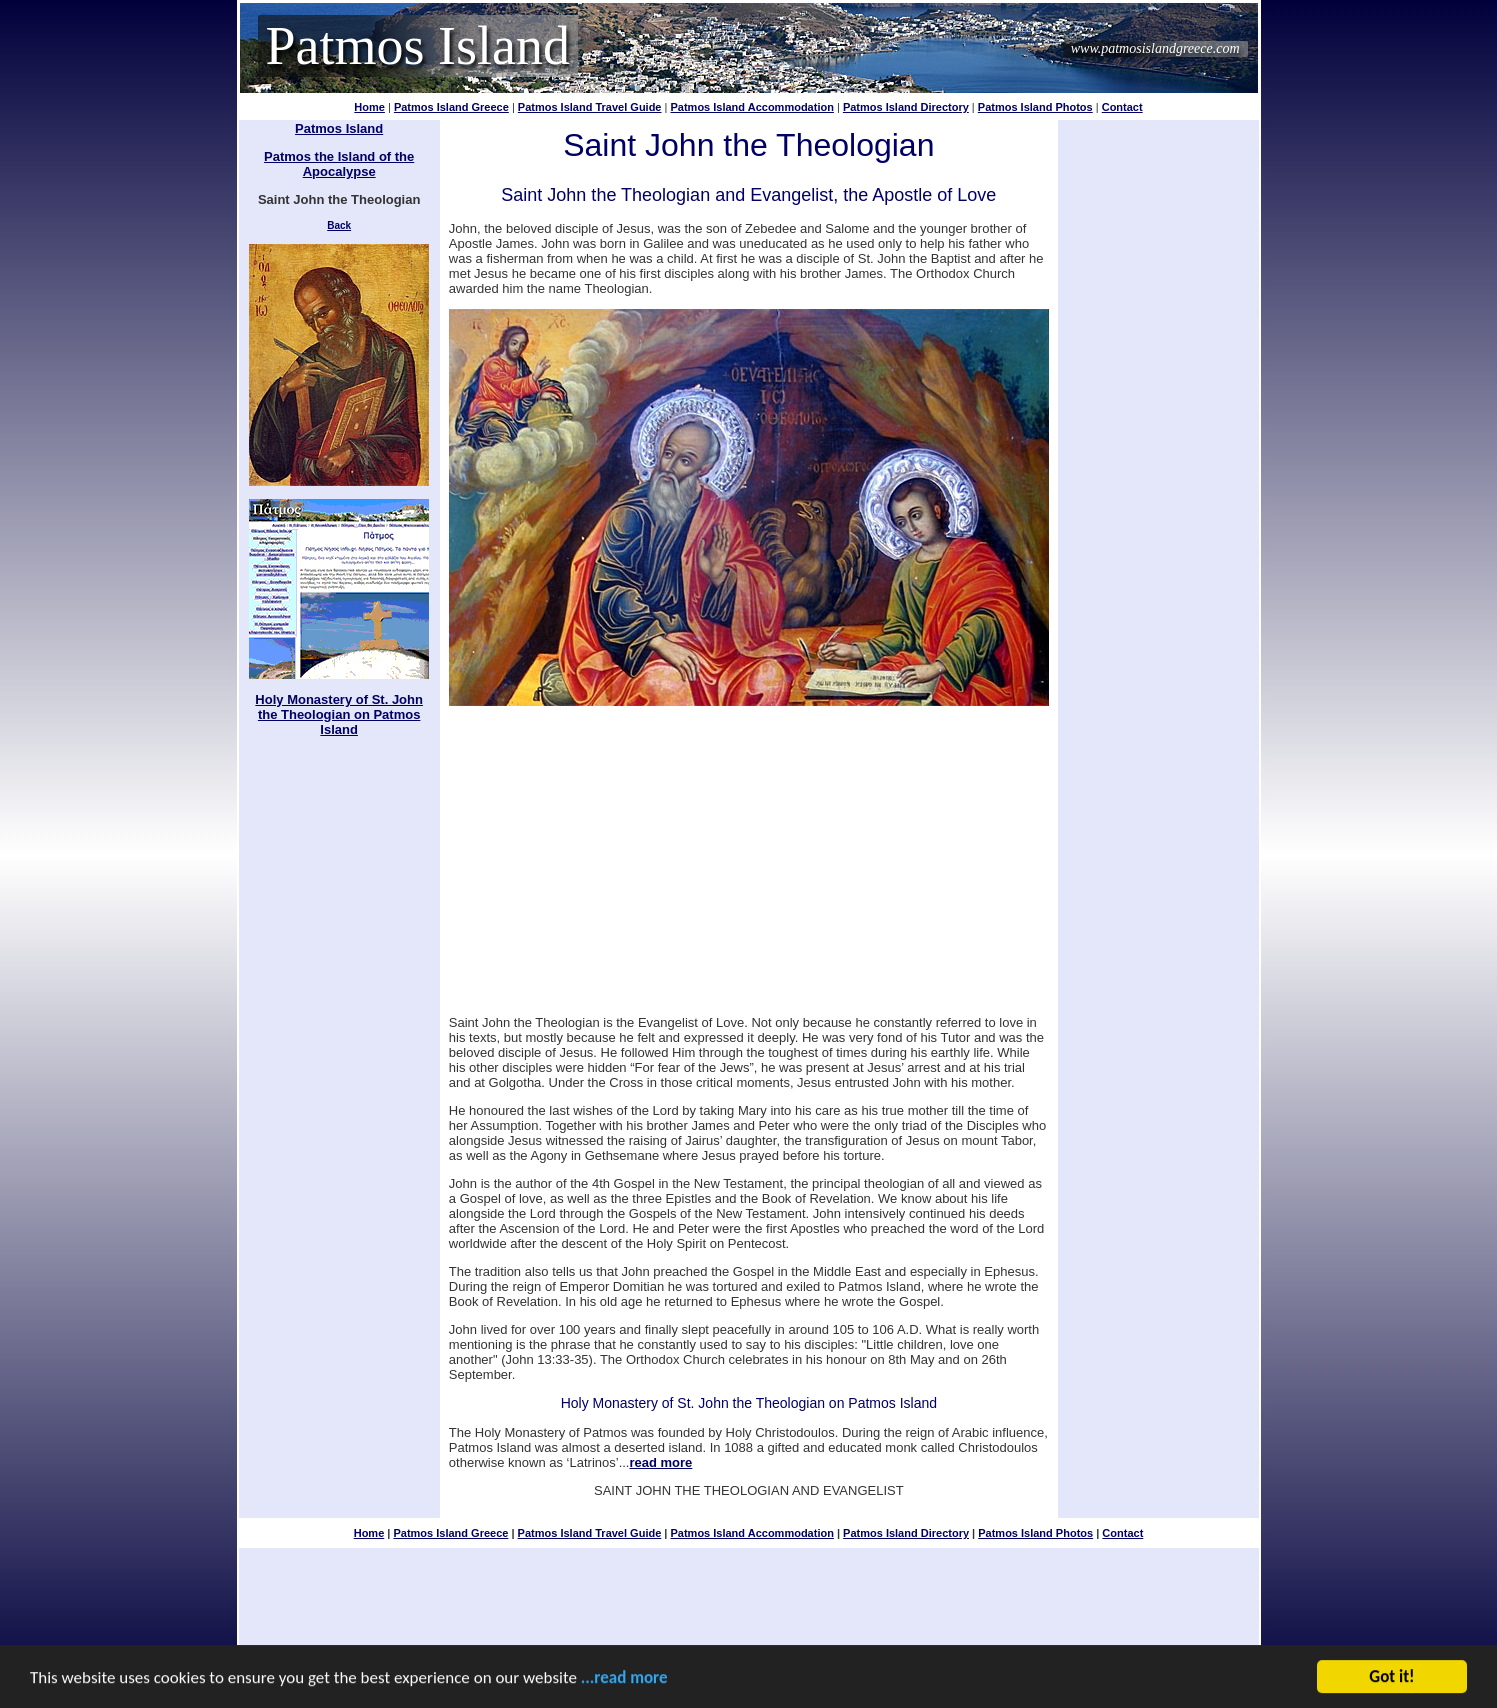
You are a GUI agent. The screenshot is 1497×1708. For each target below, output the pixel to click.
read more (660, 1462)
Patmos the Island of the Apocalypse (339, 164)
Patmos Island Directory (906, 107)
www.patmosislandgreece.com (1155, 48)
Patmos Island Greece (451, 107)
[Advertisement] (749, 854)
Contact (1122, 107)
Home (369, 107)
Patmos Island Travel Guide (590, 107)
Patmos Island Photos (1035, 107)
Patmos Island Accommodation (751, 107)
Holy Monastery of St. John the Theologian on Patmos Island (339, 714)
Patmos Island (418, 46)
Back (339, 225)
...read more (624, 1679)
